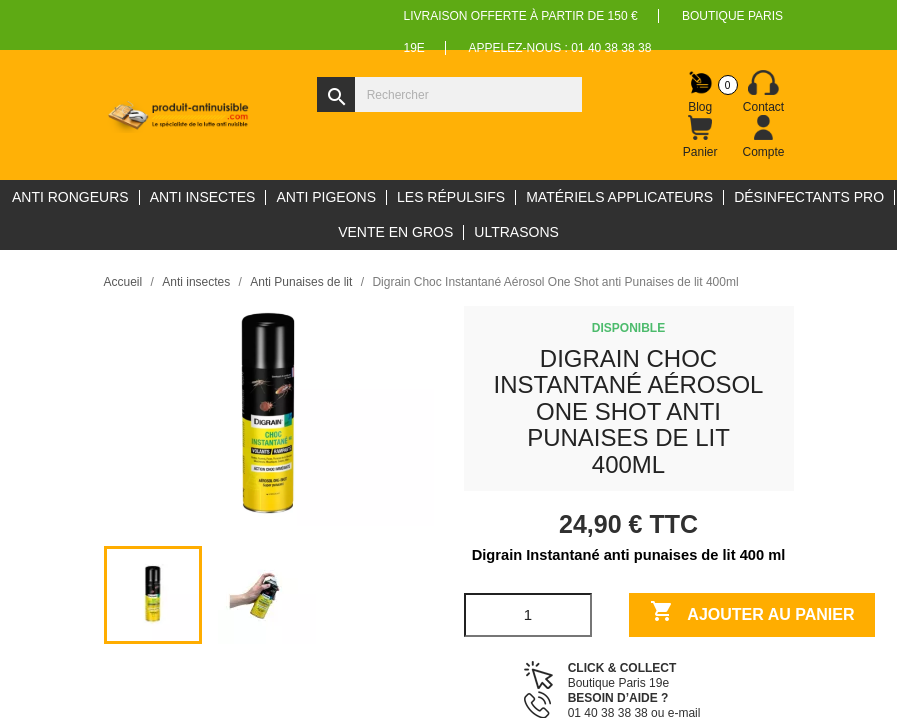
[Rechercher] (449, 94)
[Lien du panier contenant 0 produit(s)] (700, 137)
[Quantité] (528, 615)
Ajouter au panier (752, 613)
